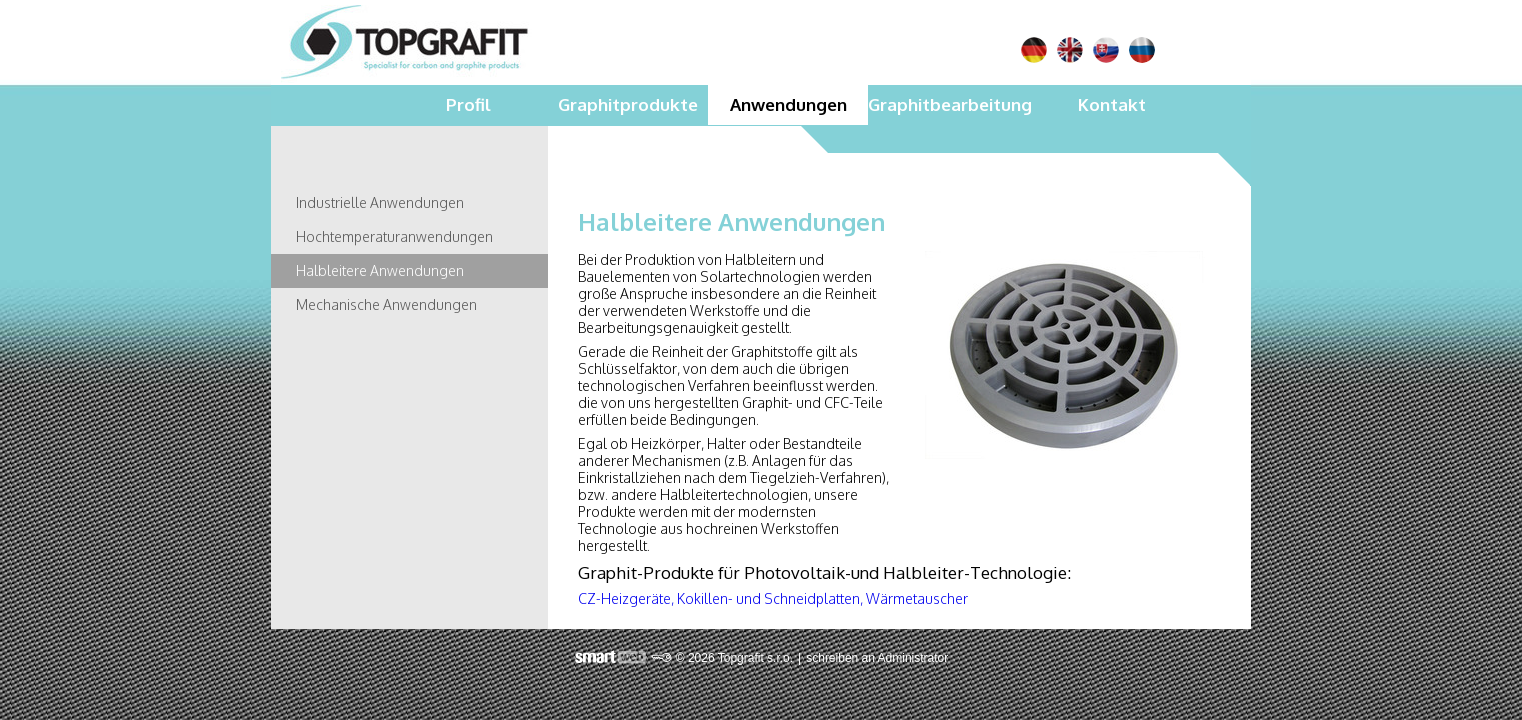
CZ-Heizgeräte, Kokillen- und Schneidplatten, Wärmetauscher (773, 598)
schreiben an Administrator (877, 658)
